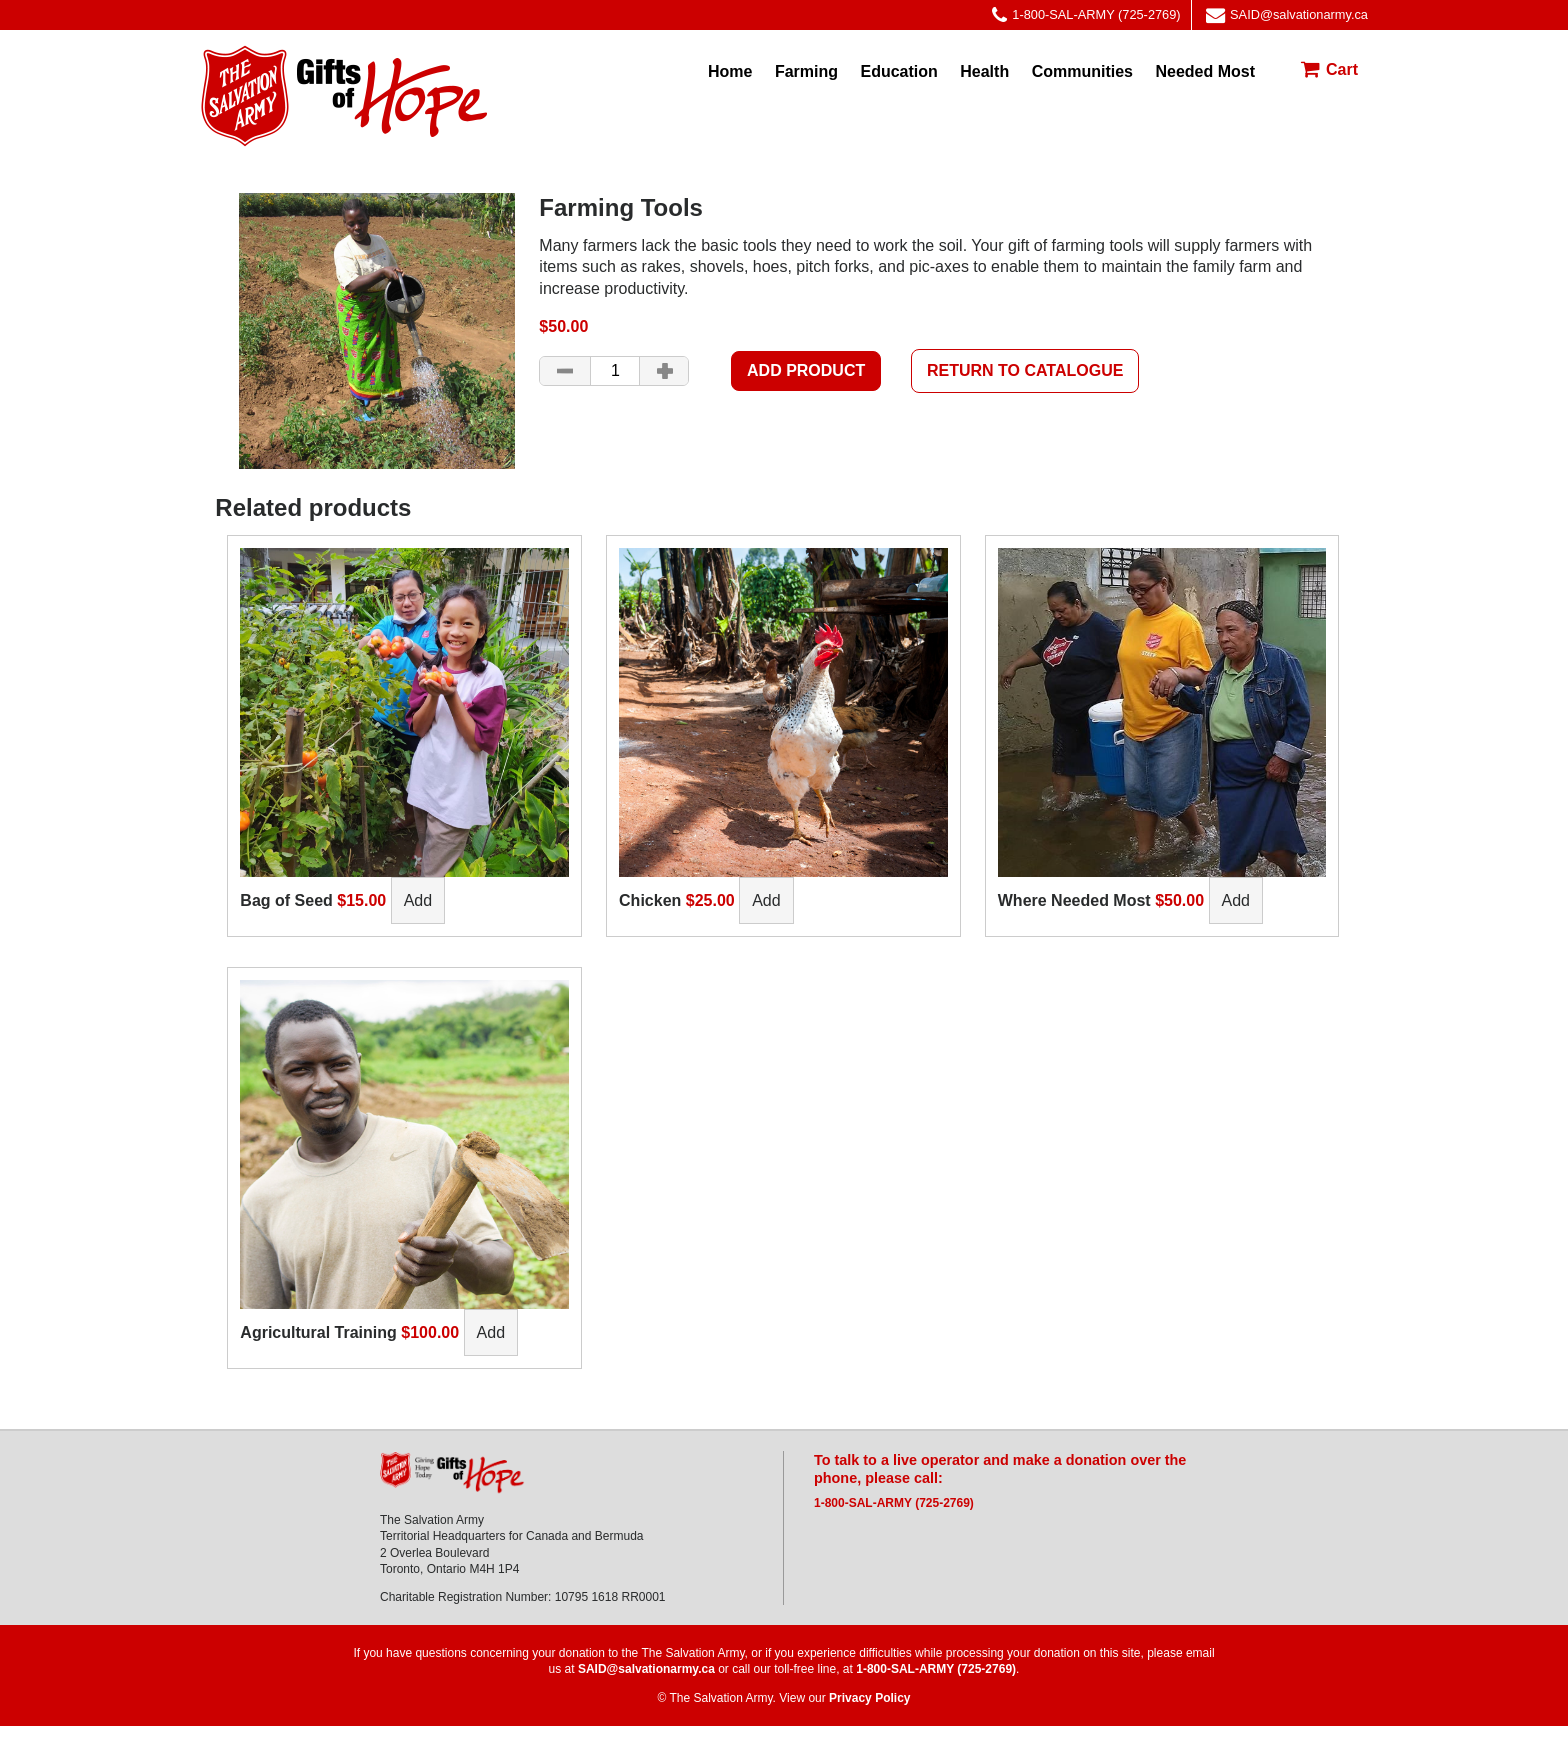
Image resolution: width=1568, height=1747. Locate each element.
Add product (806, 370)
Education (898, 71)
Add (418, 900)
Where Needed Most (1074, 900)
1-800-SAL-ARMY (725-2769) (1086, 15)
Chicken (650, 900)
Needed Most (1205, 71)
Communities (1082, 71)
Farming (806, 71)
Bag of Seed (286, 900)
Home (730, 71)
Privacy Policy (869, 1698)
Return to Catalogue (1025, 370)
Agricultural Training (318, 1332)
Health (984, 71)
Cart (1342, 69)
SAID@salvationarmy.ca (1287, 15)
